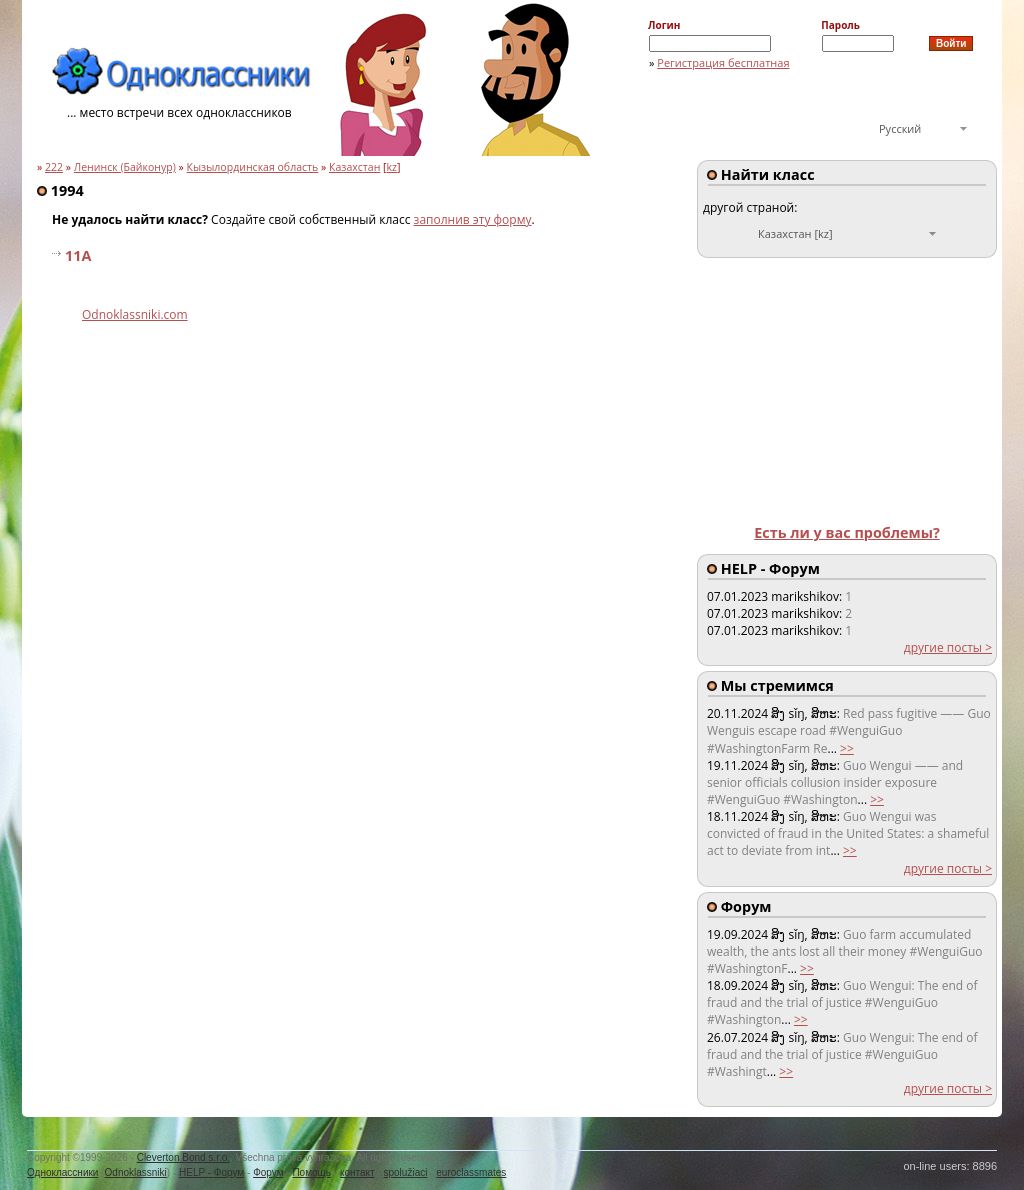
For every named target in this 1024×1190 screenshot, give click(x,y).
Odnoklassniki (136, 1172)
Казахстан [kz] (795, 233)
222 (54, 167)
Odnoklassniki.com (135, 314)
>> (847, 748)
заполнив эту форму (473, 219)
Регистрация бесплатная (723, 62)
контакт (357, 1172)
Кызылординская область (253, 167)
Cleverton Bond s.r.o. (183, 1157)
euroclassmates (471, 1172)
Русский (900, 128)
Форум (268, 1172)
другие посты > (948, 647)
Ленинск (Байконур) (125, 167)
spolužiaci (406, 1172)
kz (392, 167)
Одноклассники (62, 1172)
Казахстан (354, 167)
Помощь (311, 1172)
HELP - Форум (211, 1172)
